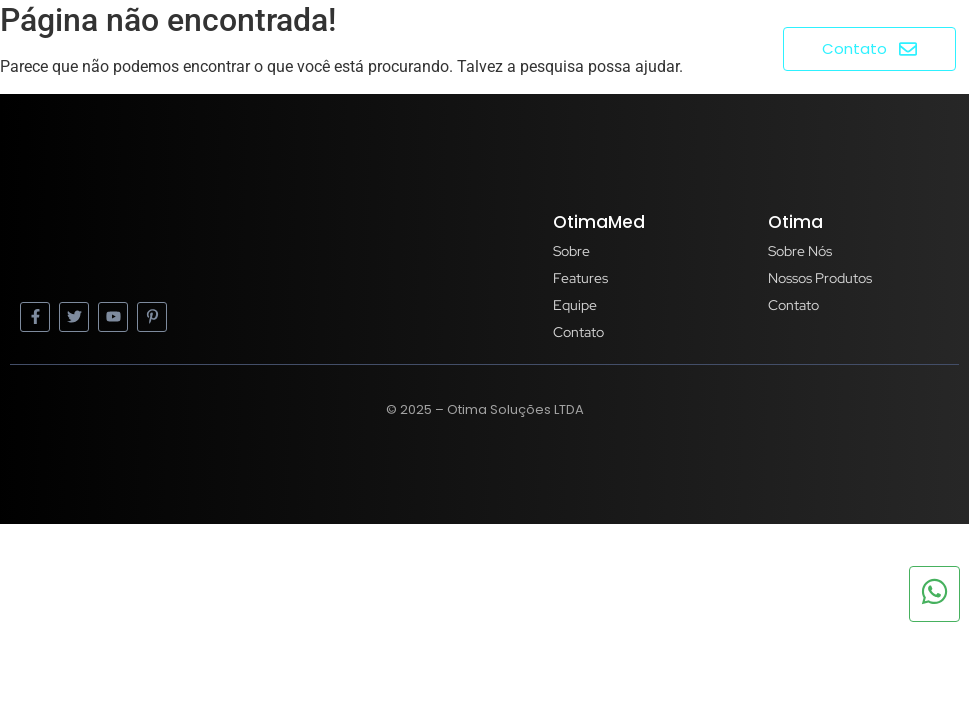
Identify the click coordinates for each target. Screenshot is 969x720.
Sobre (558, 47)
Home (479, 47)
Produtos (656, 47)
